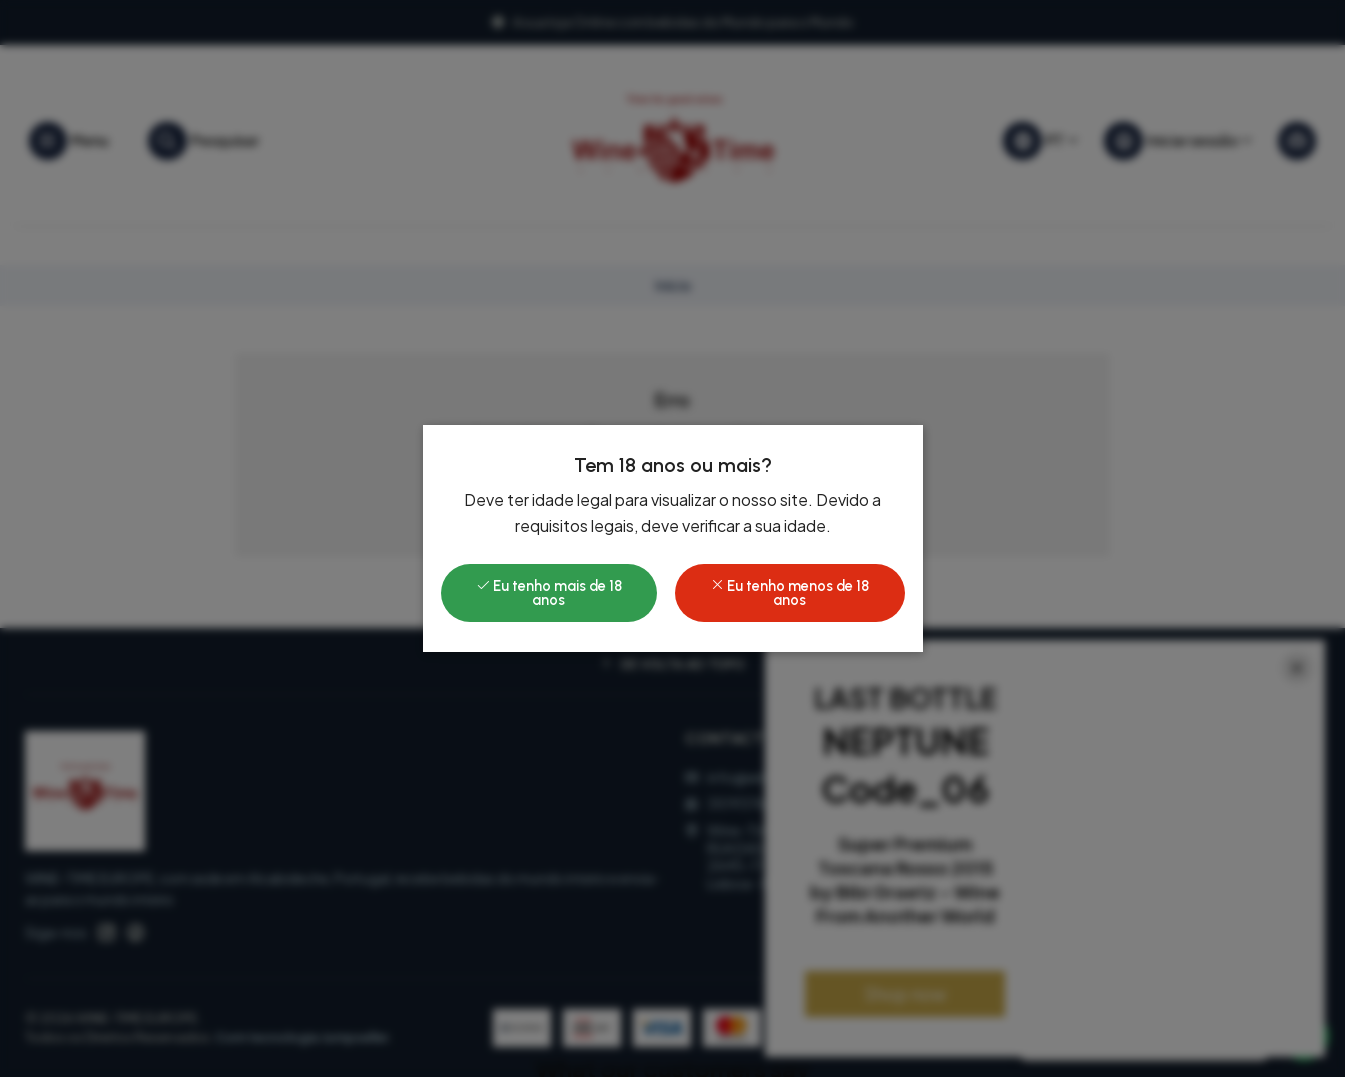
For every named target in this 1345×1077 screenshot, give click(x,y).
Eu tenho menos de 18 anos (789, 593)
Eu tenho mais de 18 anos (549, 593)
